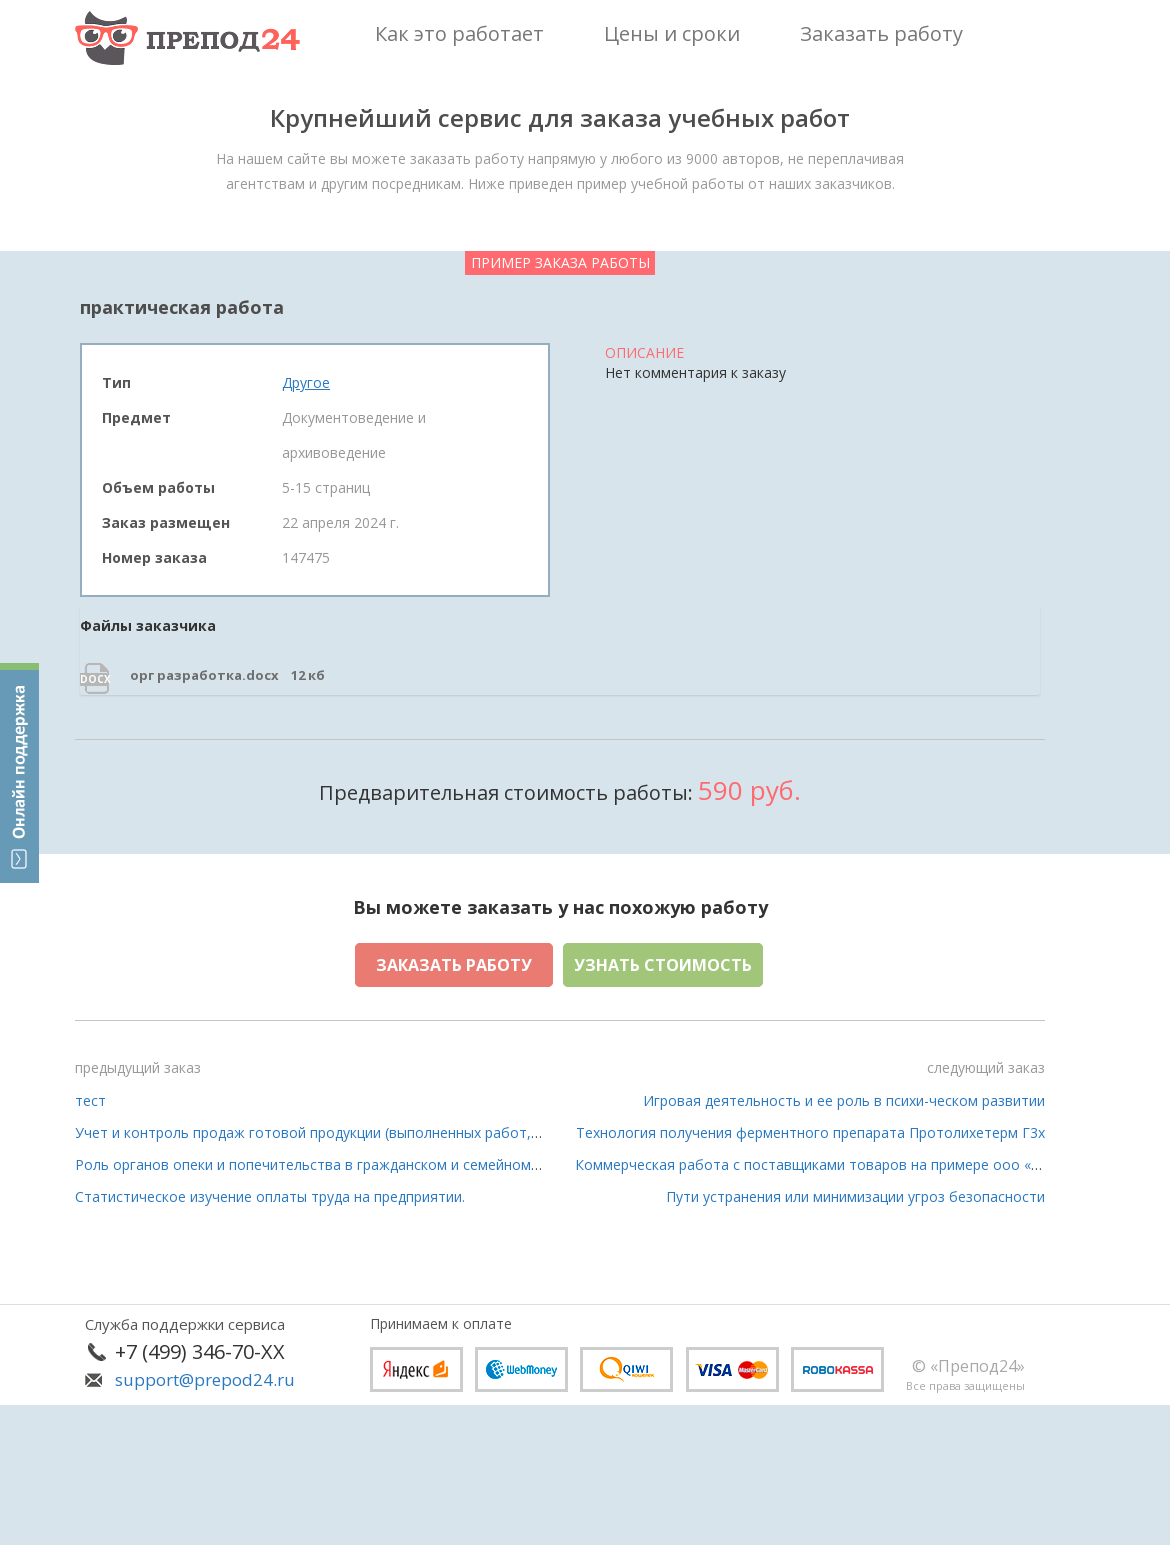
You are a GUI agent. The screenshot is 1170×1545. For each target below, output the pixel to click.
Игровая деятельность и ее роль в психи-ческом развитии (844, 1100)
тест (90, 1100)
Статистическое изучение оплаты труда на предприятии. (270, 1196)
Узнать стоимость (663, 965)
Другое (306, 382)
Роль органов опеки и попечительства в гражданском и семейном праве (325, 1164)
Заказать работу (454, 965)
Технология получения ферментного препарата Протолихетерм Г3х (810, 1132)
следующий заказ (986, 1067)
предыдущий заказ (138, 1067)
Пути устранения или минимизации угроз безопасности (855, 1196)
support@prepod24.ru (205, 1379)
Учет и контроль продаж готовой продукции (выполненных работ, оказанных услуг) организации (408, 1132)
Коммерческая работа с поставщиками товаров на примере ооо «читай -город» (851, 1164)
